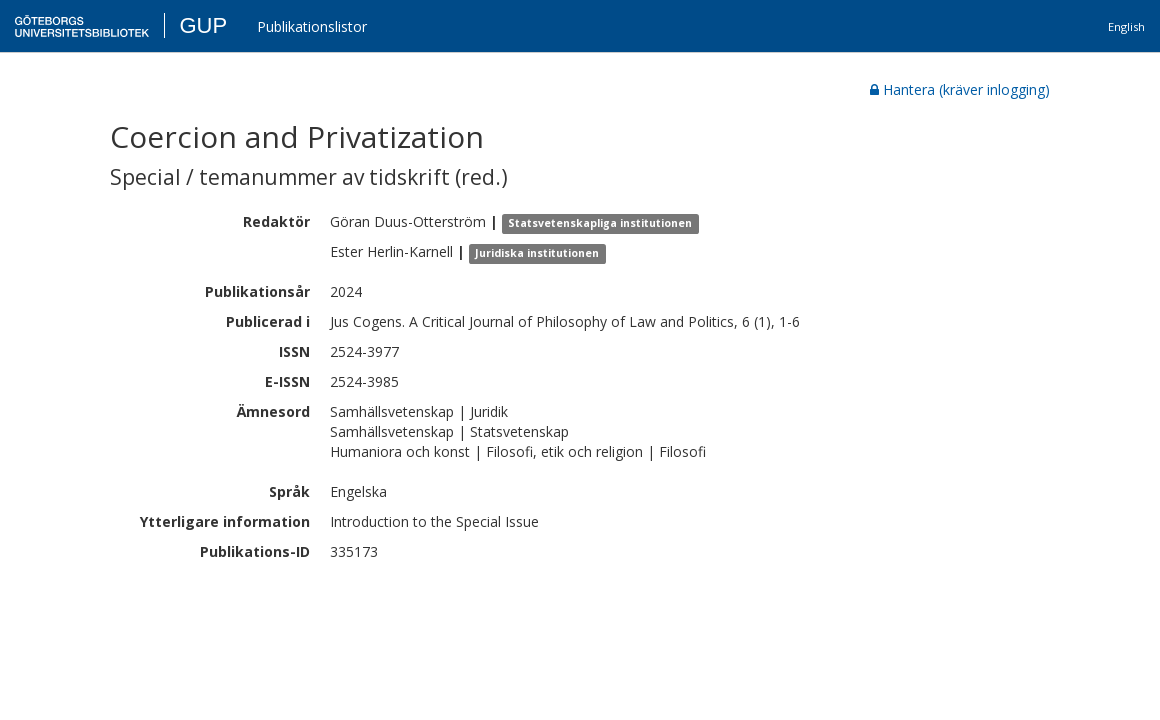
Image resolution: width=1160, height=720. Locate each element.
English (1126, 26)
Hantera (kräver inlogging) (960, 89)
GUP (203, 25)
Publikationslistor (312, 26)
